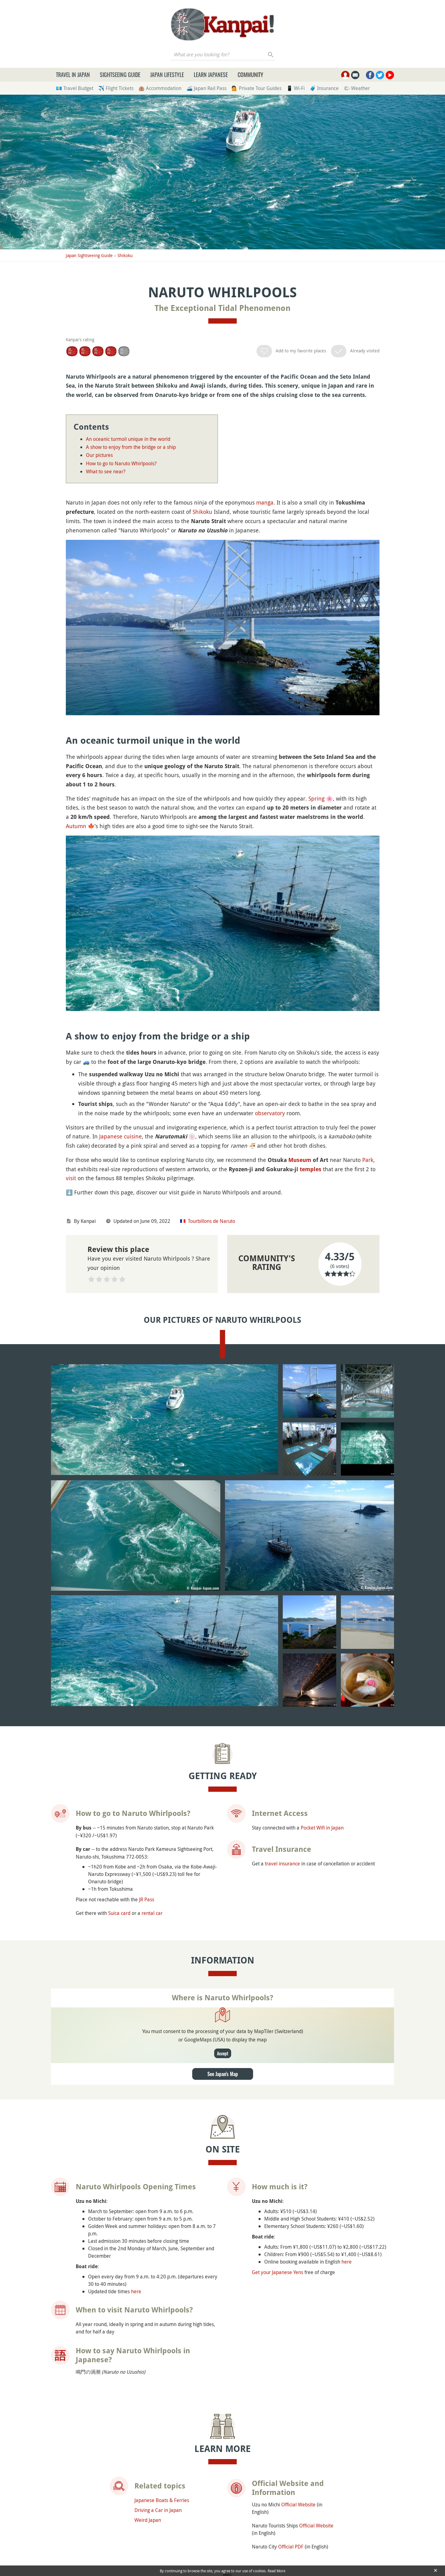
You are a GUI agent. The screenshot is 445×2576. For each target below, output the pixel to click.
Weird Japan (147, 2519)
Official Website (298, 2504)
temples (310, 1169)
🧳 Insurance (324, 88)
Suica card (119, 1912)
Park (367, 1159)
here (136, 2290)
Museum (299, 1160)
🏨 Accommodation (159, 88)
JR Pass (146, 1898)
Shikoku (125, 255)
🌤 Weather (357, 88)
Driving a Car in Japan (158, 2509)
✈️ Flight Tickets (116, 88)
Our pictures (99, 455)
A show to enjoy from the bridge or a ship (131, 447)
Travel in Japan (73, 75)
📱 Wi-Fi (295, 88)
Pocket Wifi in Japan (322, 1827)
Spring (316, 798)
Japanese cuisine (120, 1136)
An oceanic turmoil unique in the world (128, 439)
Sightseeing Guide (120, 75)
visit (71, 1178)
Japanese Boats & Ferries (161, 2499)
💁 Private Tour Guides (256, 88)
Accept (222, 2052)
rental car (152, 1912)
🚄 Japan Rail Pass (206, 88)
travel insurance (282, 1863)
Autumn (76, 826)
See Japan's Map (222, 2073)
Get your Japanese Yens (277, 2271)
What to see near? (105, 471)
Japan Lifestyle (167, 75)
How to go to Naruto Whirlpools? (121, 463)
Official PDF (290, 2546)
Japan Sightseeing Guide (89, 255)
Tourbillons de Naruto (211, 1221)
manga (264, 502)
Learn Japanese (211, 75)
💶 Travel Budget (74, 88)
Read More (276, 2570)
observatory (270, 1113)
